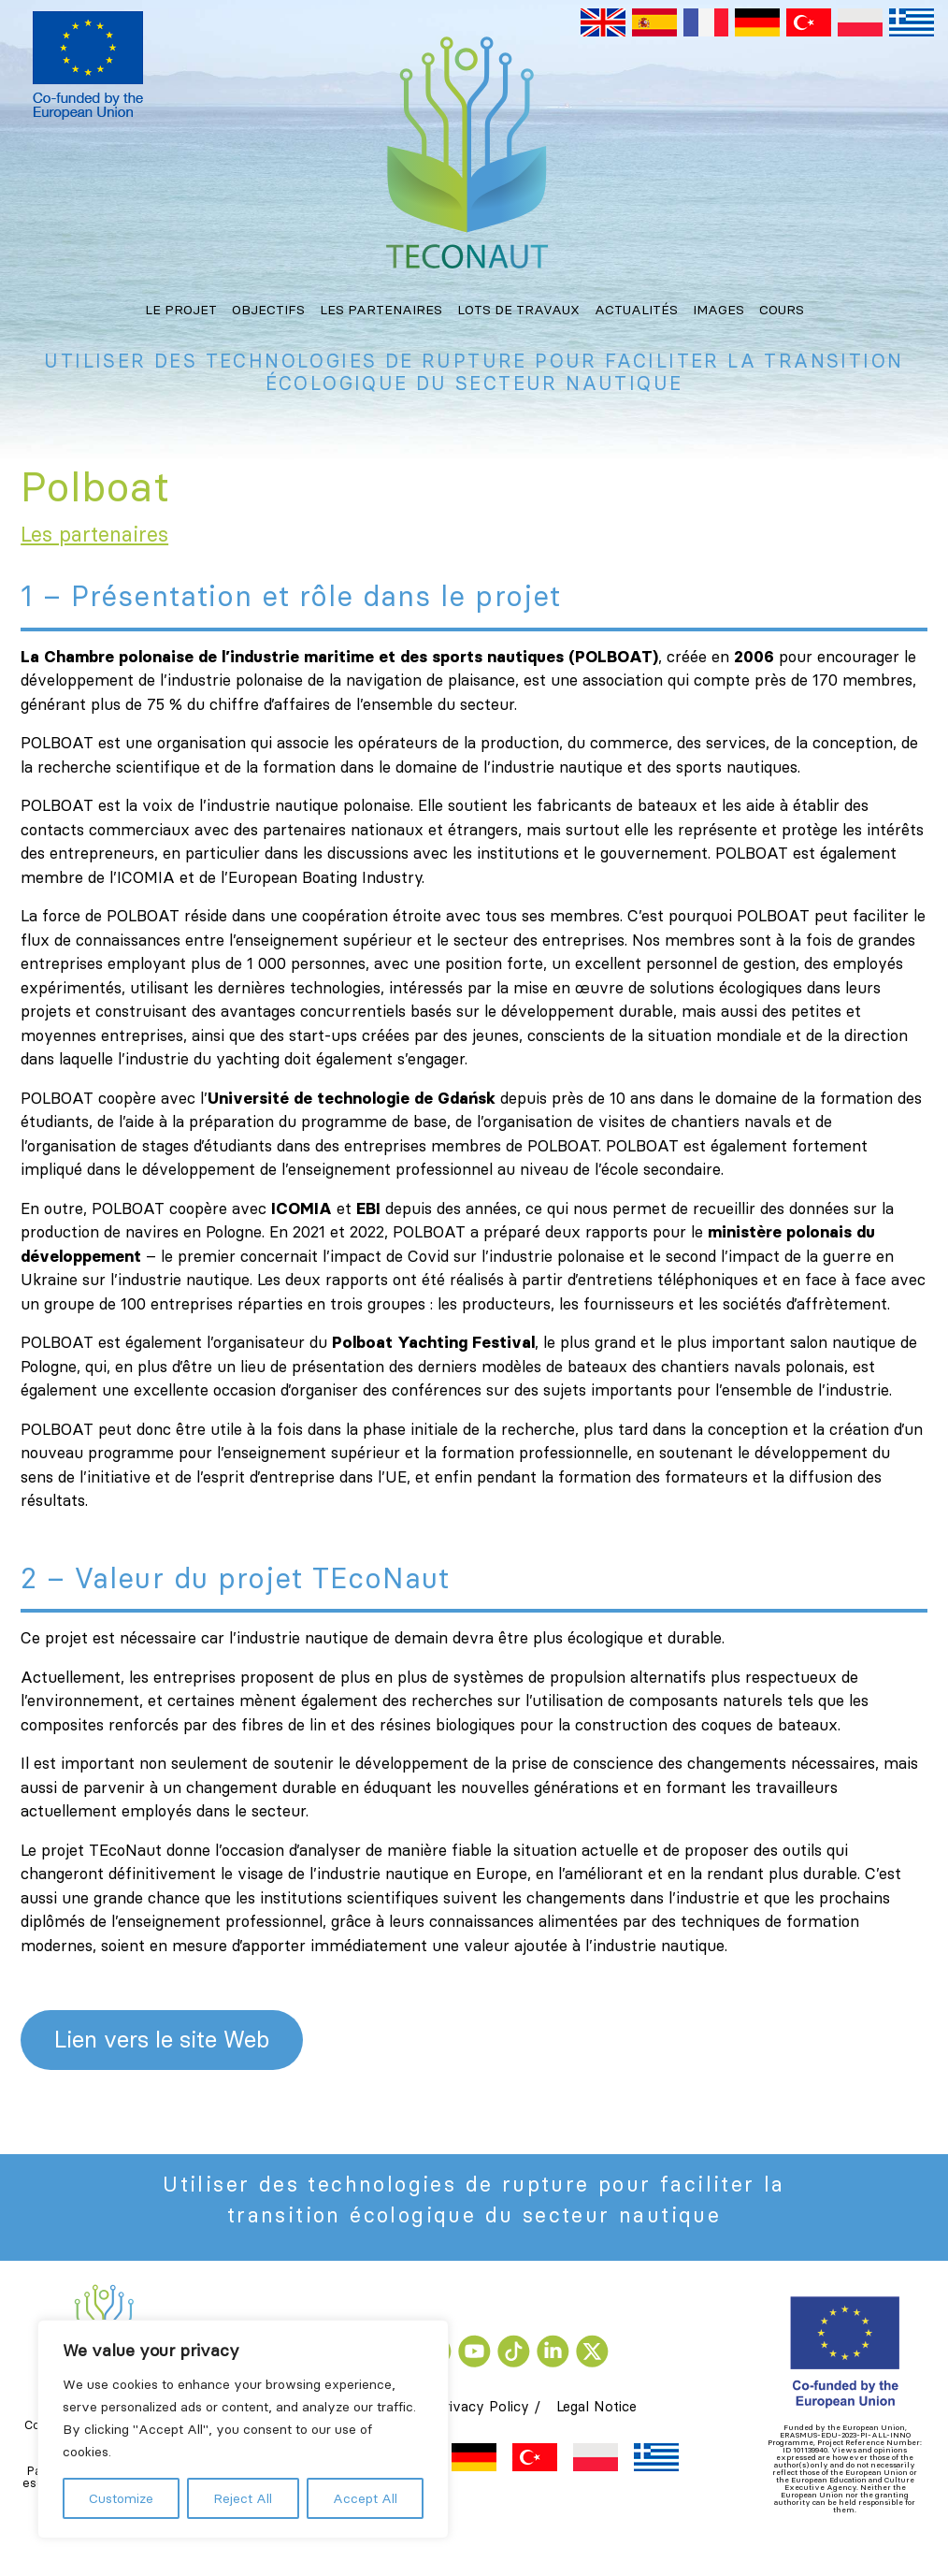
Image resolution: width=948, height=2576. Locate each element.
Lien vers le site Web (161, 2039)
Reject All (242, 2498)
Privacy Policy (482, 2406)
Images (718, 309)
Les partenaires (381, 309)
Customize (121, 2498)
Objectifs (268, 309)
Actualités (636, 309)
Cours (781, 309)
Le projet (181, 309)
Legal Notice (596, 2406)
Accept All (365, 2498)
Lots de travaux (518, 309)
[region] (243, 2429)
